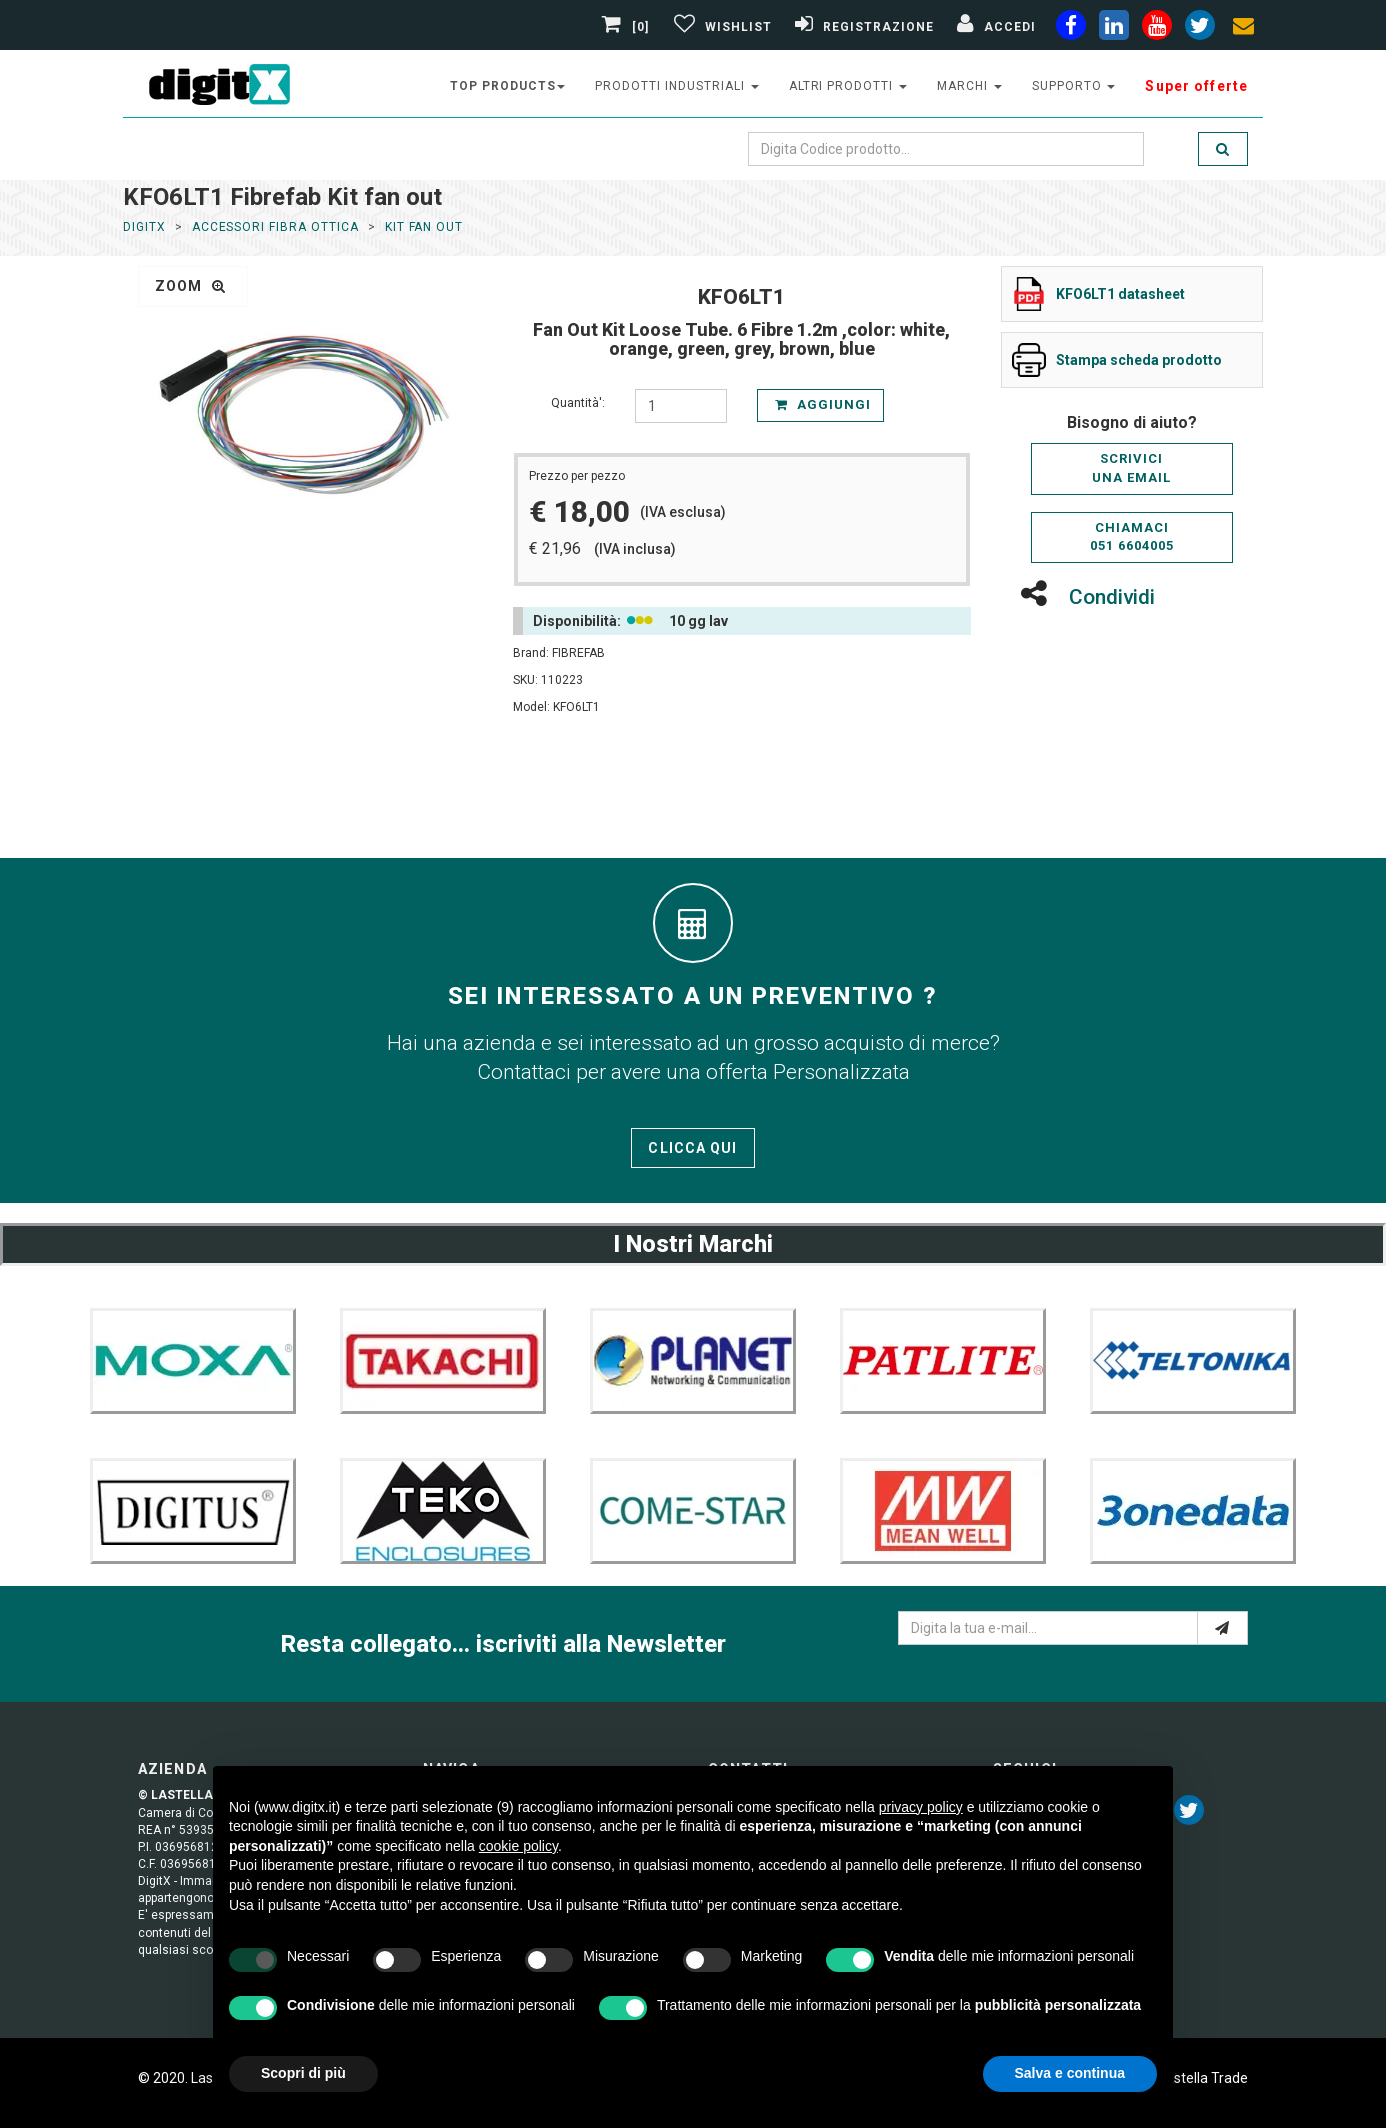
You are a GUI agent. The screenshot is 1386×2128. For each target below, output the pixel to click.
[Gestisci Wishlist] (720, 27)
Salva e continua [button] (1070, 2073)
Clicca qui (692, 1148)
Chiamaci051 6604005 (1132, 537)
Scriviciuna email (1131, 468)
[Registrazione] (862, 27)
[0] (628, 27)
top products (508, 86)
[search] (1223, 149)
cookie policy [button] (518, 1846)
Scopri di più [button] (303, 2073)
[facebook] (1071, 29)
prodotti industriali (676, 86)
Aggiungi (823, 404)
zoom (190, 286)
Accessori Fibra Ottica (275, 227)
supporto (1074, 86)
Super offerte (1196, 86)
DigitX (144, 227)
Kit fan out (424, 227)
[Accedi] (994, 27)
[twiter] (1200, 29)
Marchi (969, 86)
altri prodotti (848, 86)
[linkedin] (1114, 29)
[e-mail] (1222, 1628)
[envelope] (1243, 29)
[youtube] (1157, 29)
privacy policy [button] (921, 1807)
